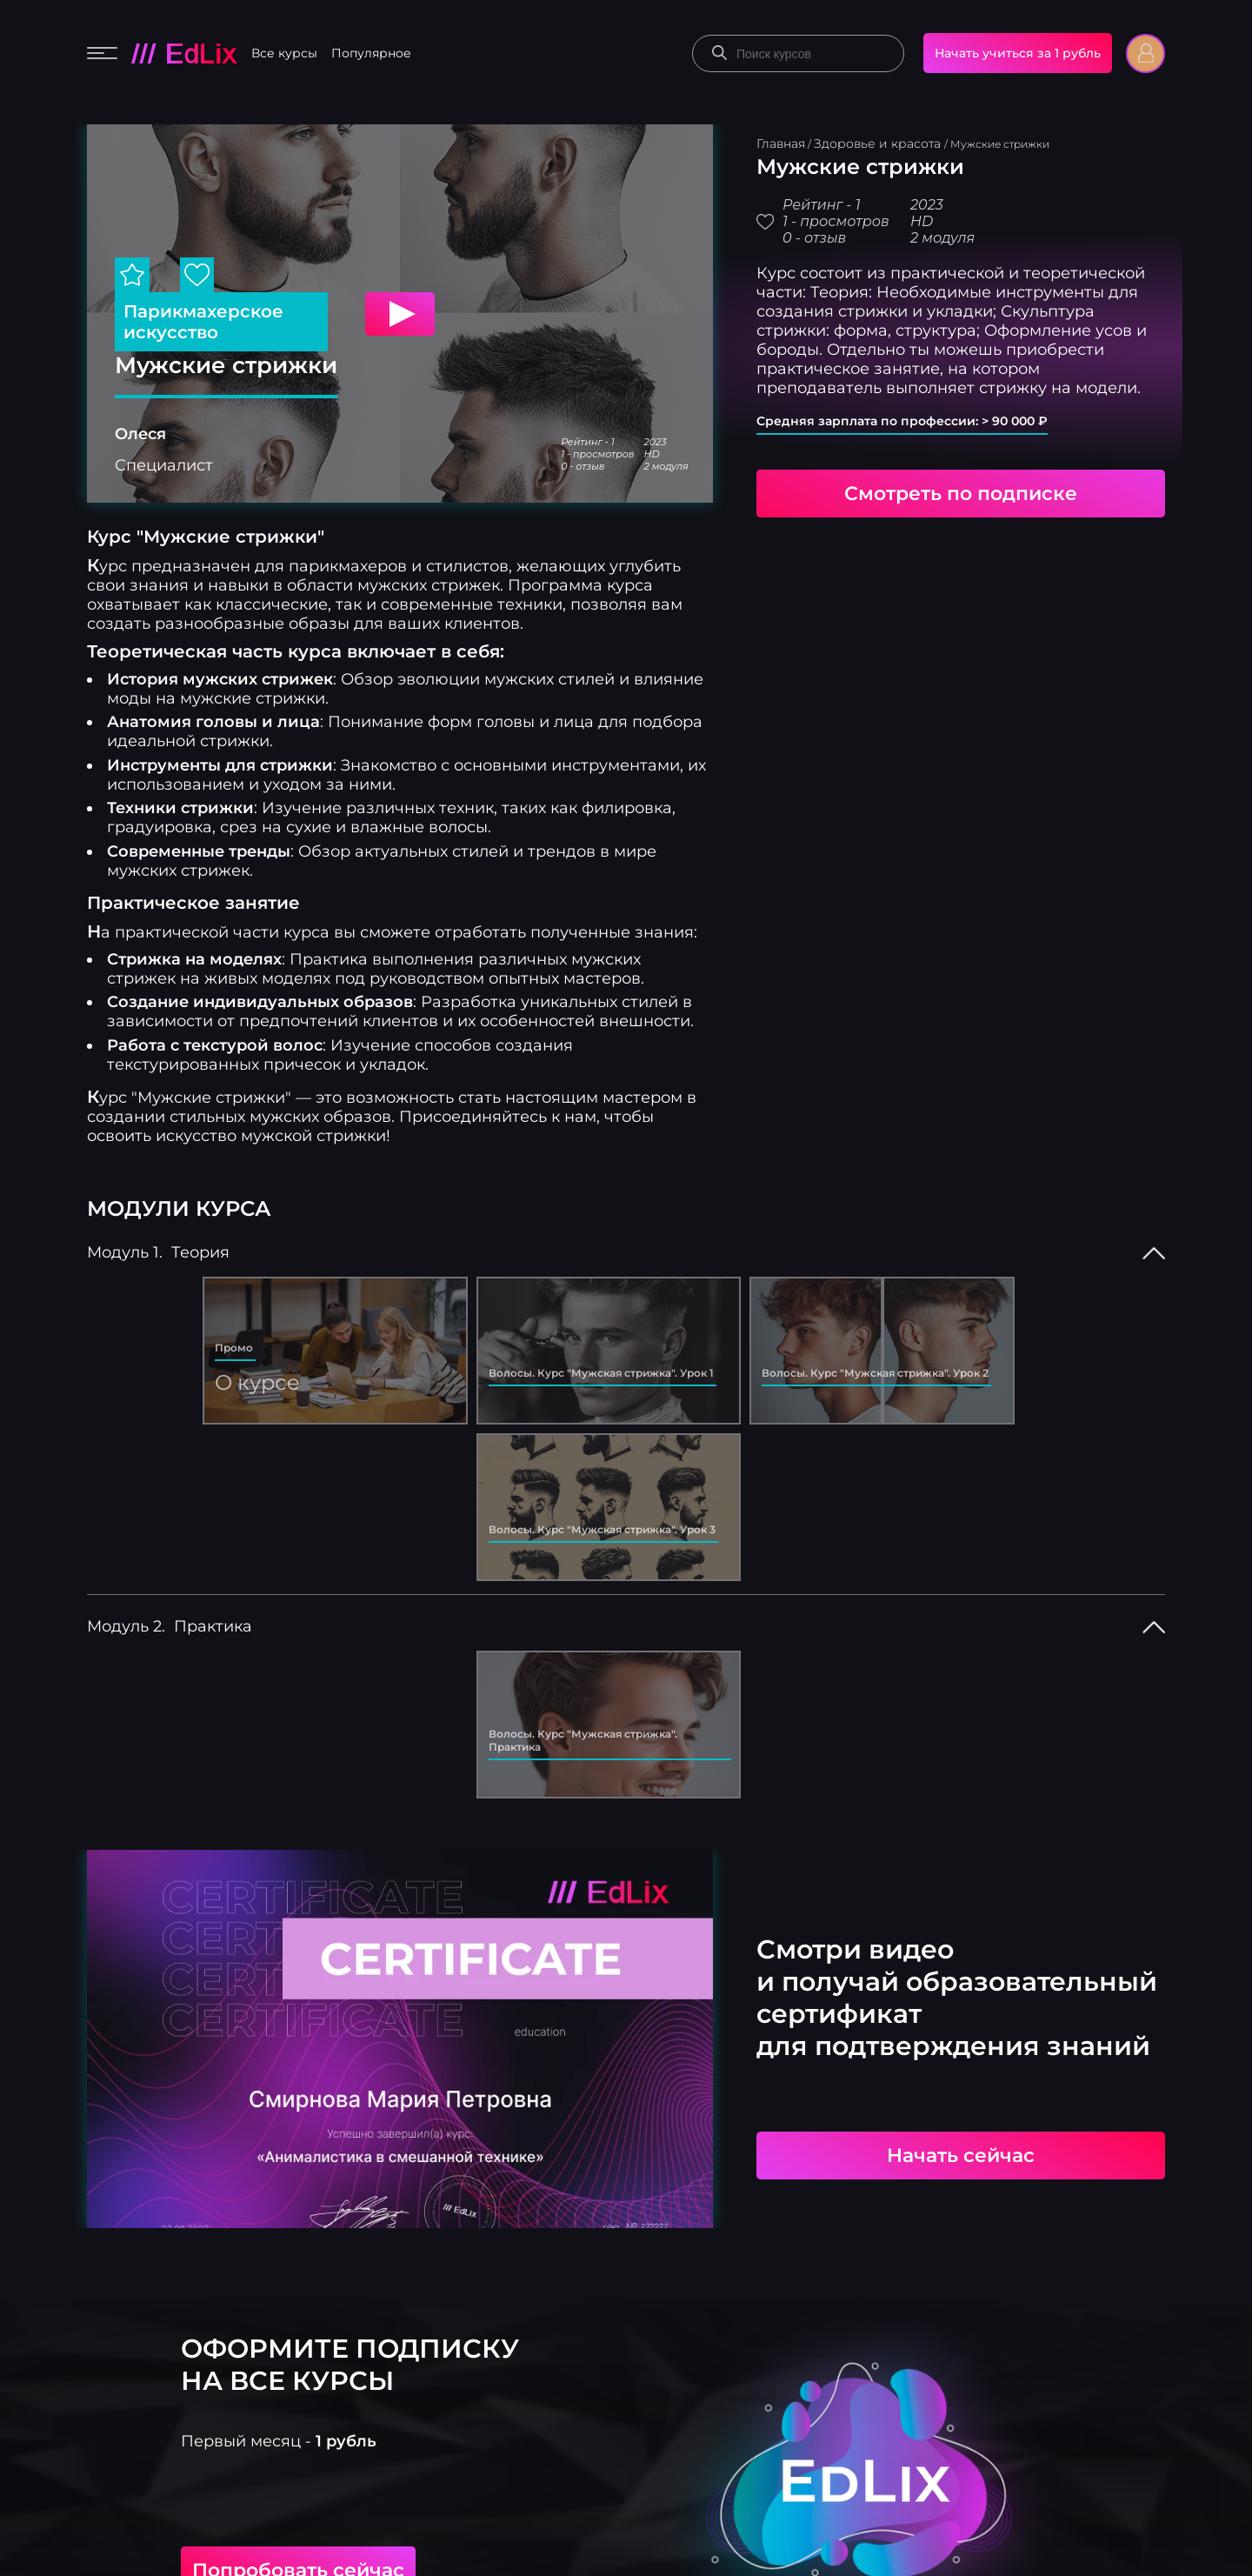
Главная (780, 143)
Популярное (371, 53)
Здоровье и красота (879, 143)
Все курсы (284, 53)
